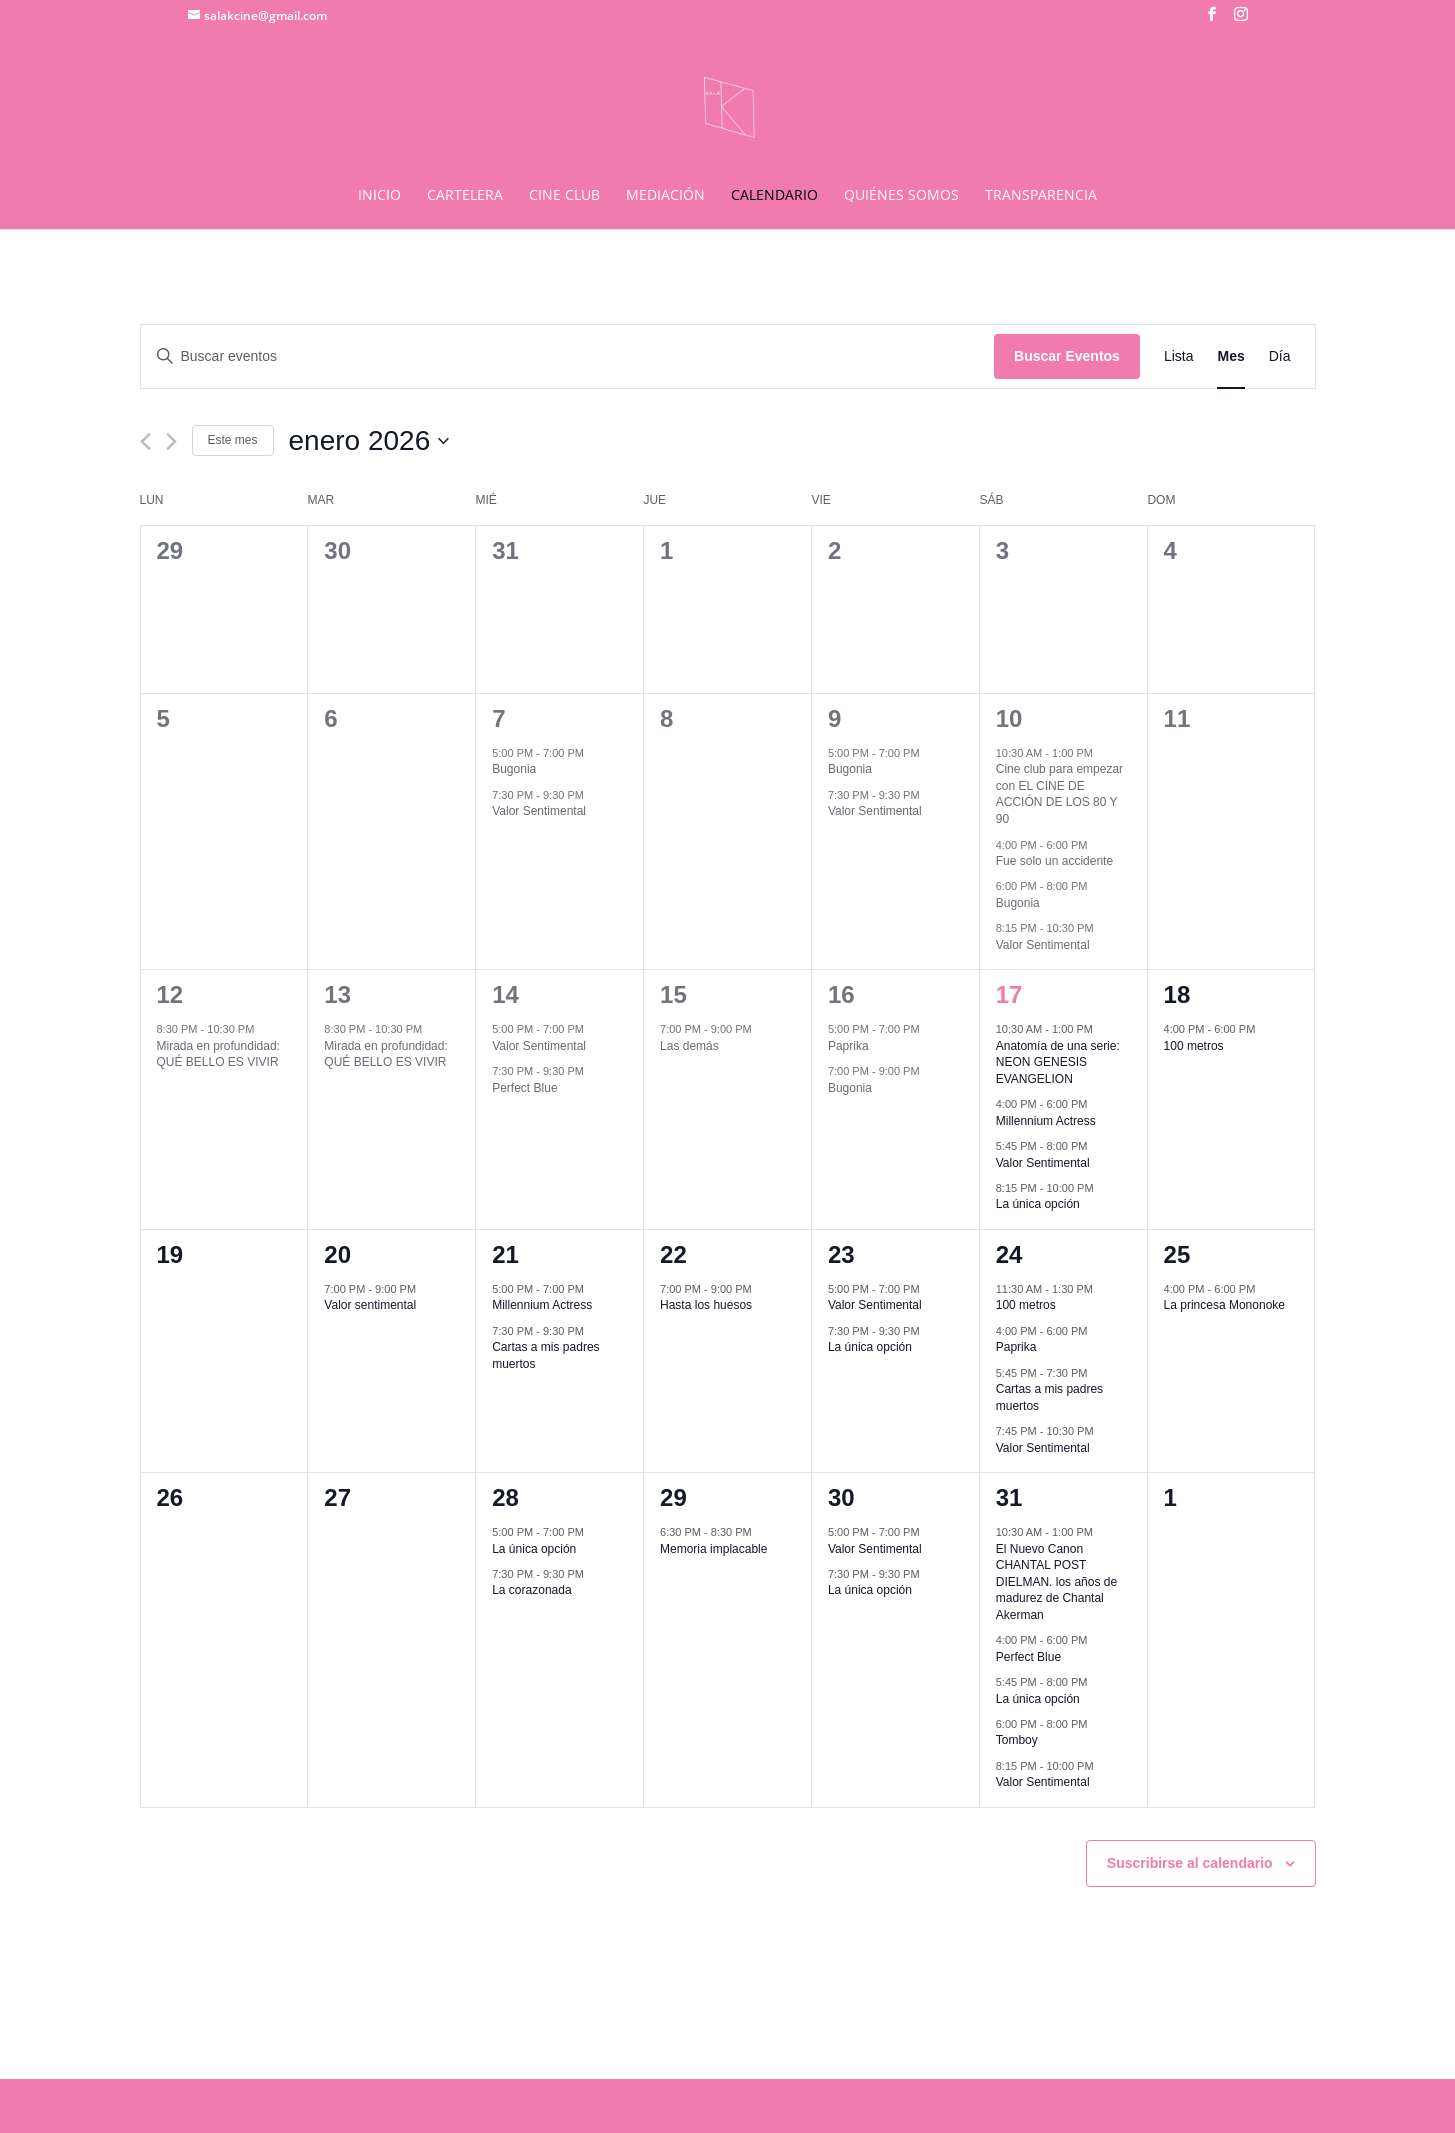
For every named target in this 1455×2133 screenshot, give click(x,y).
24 (1009, 1254)
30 (841, 1497)
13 (337, 994)
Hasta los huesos (706, 1305)
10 (1009, 718)
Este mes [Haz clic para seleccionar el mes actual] (233, 440)
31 (1009, 1497)
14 (505, 994)
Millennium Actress (1046, 1121)
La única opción (1038, 1204)
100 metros (1194, 1046)
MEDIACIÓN (665, 196)
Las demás (689, 1046)
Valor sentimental (370, 1305)
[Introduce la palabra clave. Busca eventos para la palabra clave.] (568, 356)
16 (841, 994)
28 (505, 1497)
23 (841, 1254)
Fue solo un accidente (1054, 861)
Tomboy (1017, 1740)
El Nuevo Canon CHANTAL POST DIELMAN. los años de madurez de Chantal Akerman (1056, 1582)
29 (673, 1497)
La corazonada (531, 1590)
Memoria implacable (713, 1549)
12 (170, 994)
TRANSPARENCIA (1041, 196)
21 (505, 1254)
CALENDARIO (774, 196)
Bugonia (514, 769)
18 (1177, 994)
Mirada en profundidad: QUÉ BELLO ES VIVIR (218, 1054)
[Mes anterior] (145, 441)
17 (1009, 994)
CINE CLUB (564, 196)
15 (673, 994)
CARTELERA (465, 196)
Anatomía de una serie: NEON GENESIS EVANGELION (1058, 1062)
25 (1177, 1254)
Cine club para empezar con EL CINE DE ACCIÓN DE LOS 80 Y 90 (1059, 794)
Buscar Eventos (1067, 356)
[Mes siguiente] (171, 441)
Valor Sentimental (539, 811)
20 (337, 1254)
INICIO (379, 196)
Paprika (848, 1046)
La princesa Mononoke (1224, 1305)
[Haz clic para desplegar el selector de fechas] (369, 441)
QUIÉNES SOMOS (901, 196)
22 (673, 1254)
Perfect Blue (524, 1088)
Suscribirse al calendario (1190, 1863)
